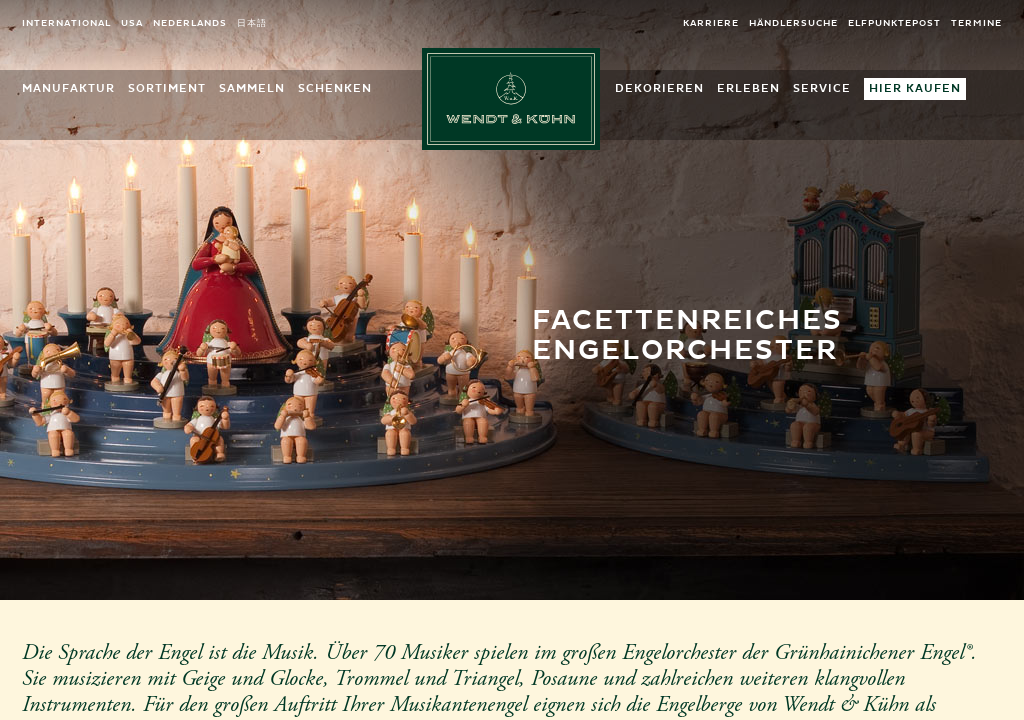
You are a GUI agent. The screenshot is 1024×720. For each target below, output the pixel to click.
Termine (976, 23)
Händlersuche (793, 23)
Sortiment (167, 88)
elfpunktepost (894, 23)
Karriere (711, 23)
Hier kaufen (915, 88)
